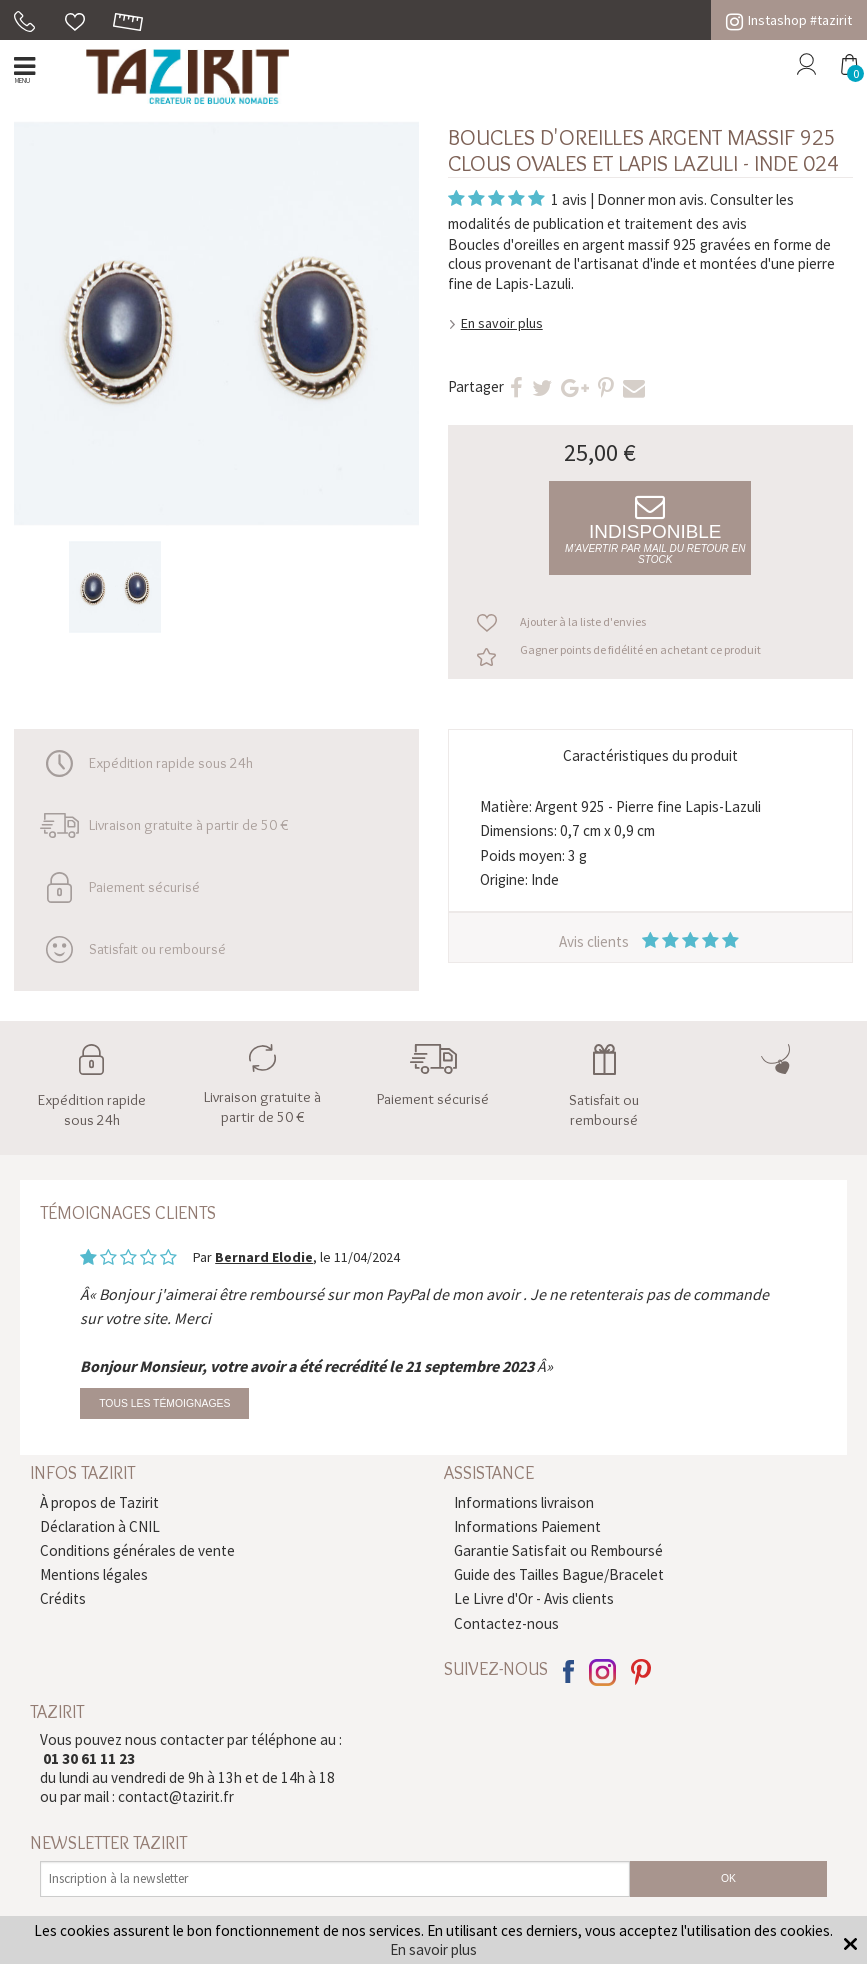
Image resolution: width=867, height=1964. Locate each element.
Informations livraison (524, 1502)
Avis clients (650, 941)
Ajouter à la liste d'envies (583, 621)
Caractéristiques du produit (650, 755)
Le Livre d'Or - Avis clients (534, 1598)
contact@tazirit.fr (176, 1796)
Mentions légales (94, 1574)
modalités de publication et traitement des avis (597, 223)
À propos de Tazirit (99, 1502)
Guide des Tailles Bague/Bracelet (559, 1574)
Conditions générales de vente (137, 1550)
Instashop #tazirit (789, 20)
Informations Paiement (527, 1526)
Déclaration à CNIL (100, 1526)
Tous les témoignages (164, 1403)
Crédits (63, 1598)
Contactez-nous (506, 1623)
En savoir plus (502, 323)
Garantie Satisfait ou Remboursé (558, 1550)
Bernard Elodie (264, 1257)
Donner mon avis (650, 199)
